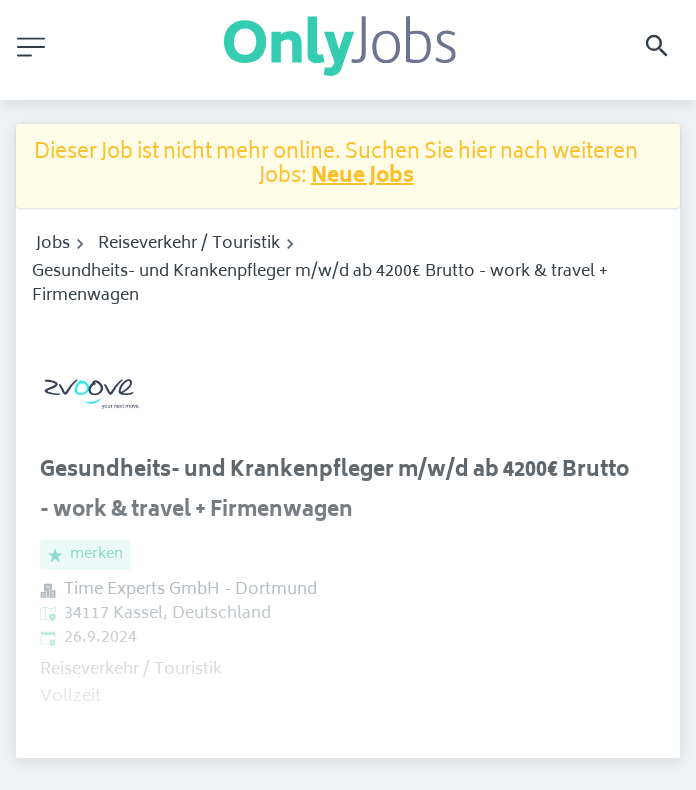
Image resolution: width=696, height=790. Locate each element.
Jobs (53, 244)
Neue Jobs (362, 177)
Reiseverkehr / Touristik (189, 244)
